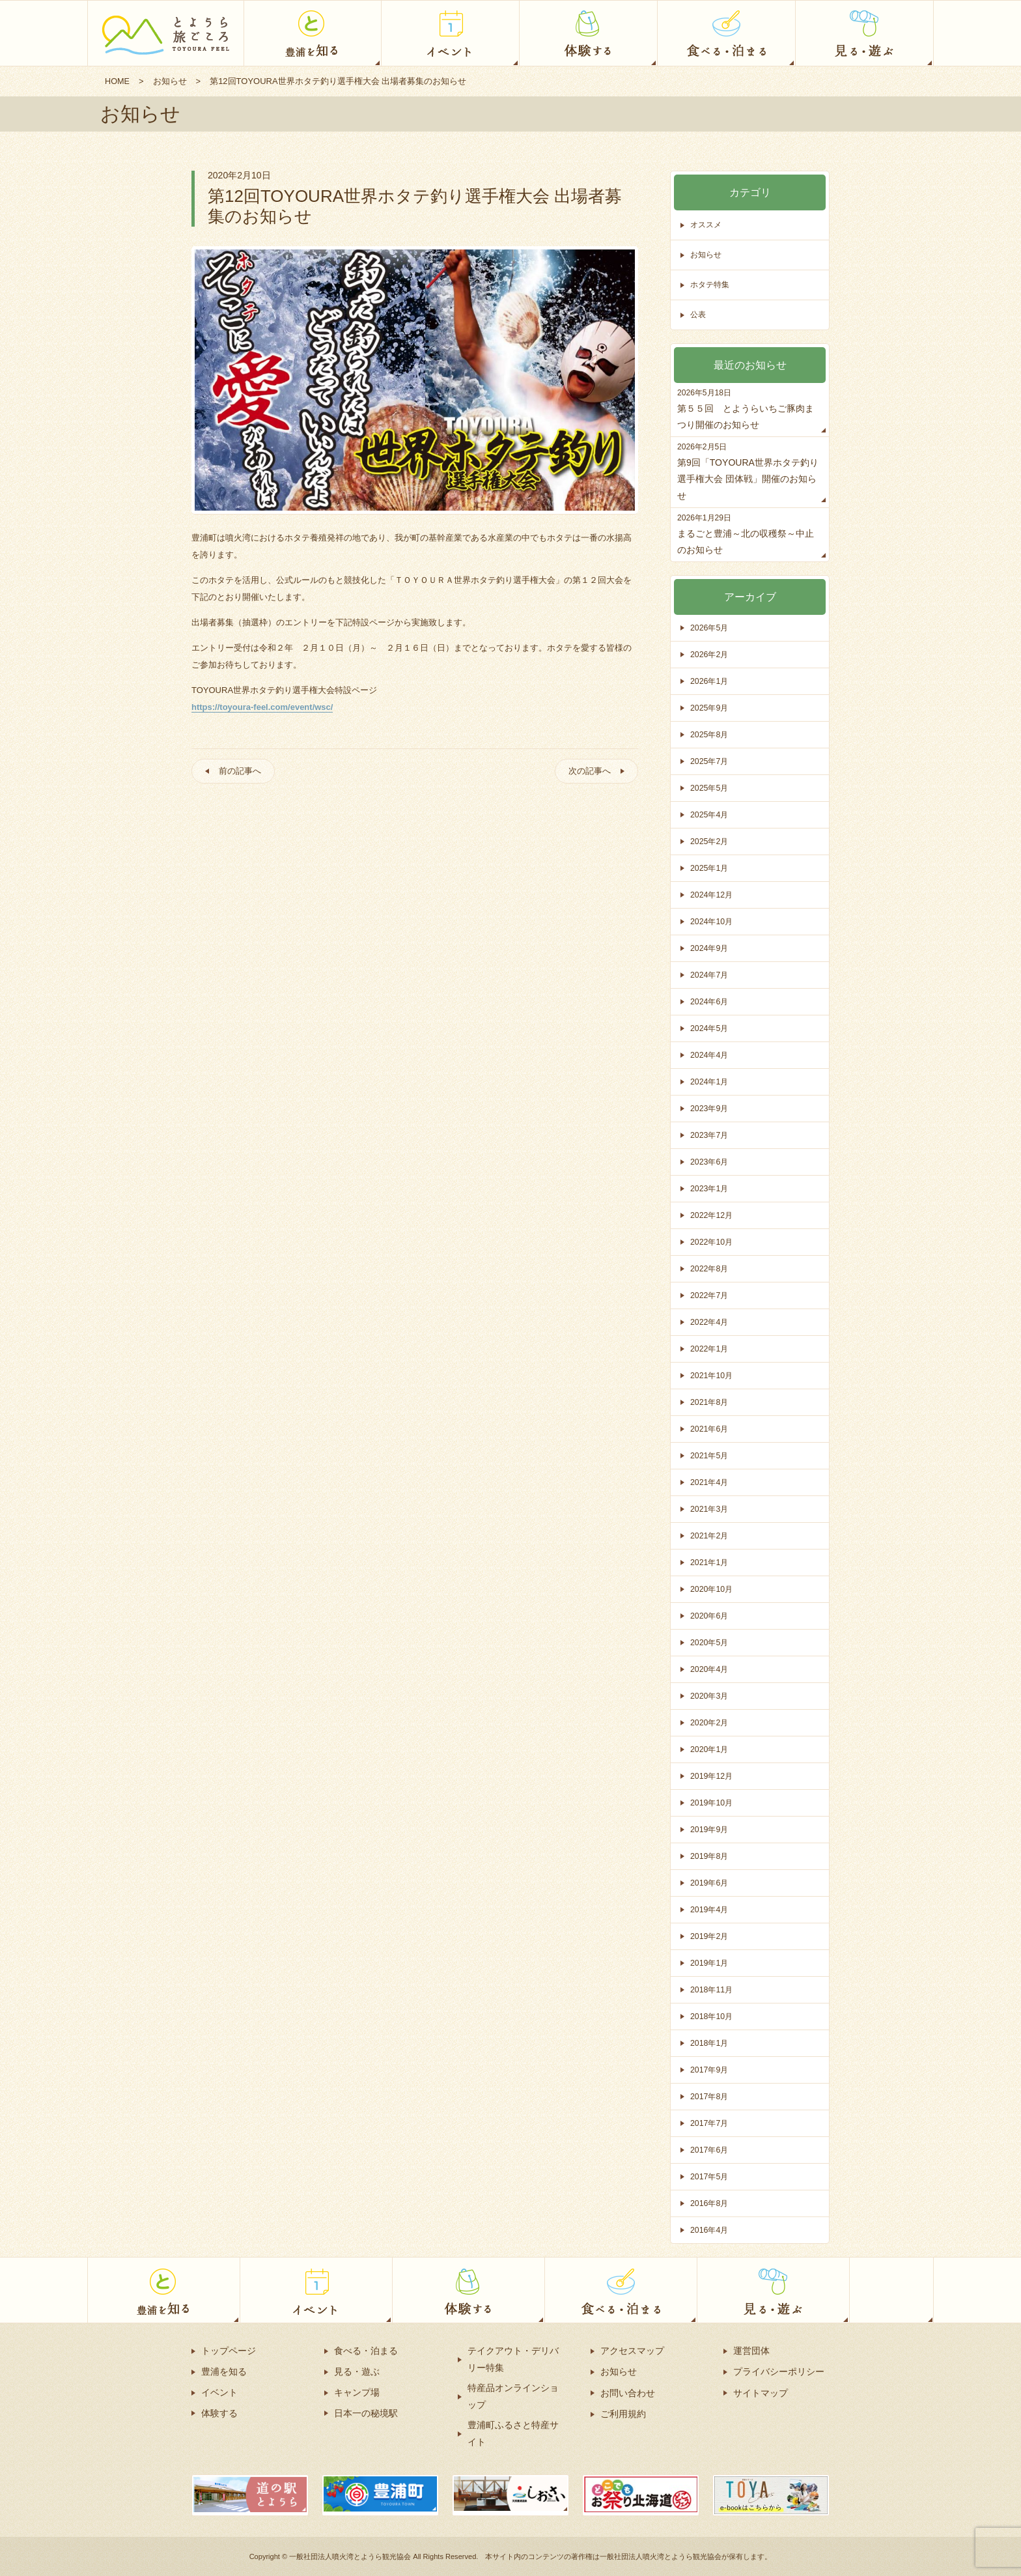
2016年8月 (710, 2203)
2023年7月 (710, 1135)
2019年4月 (710, 1909)
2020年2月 (710, 1722)
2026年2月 (710, 654)
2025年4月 (710, 814)
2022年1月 (710, 1348)
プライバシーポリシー (778, 2371)
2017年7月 (710, 2123)
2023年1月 (710, 1188)
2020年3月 (710, 1696)
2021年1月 (710, 1562)
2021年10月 (712, 1375)
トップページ (228, 2350)
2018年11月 (712, 1989)
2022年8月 (710, 1268)
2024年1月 (710, 1081)
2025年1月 (710, 868)
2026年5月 (710, 627)
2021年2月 (710, 1535)
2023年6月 (710, 1162)
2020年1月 (710, 1749)
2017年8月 (710, 2096)
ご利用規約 (623, 2413)
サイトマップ (760, 2392)
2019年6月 (710, 1883)
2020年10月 (712, 1589)
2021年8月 (710, 1402)
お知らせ (171, 81)
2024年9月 (710, 948)
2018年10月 (712, 2016)
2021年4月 (710, 1482)
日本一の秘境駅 (366, 2413)
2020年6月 (710, 1616)
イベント (219, 2392)
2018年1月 (710, 2043)
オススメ (707, 225)
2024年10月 (712, 921)
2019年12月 (712, 1776)
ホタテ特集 (711, 285)
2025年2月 (710, 841)
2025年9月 (710, 708)
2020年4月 (710, 1669)
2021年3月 (710, 1509)
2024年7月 (710, 975)
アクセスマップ (632, 2350)
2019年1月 (710, 1963)
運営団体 (751, 2350)
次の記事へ (586, 772)
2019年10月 (712, 1802)
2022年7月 (710, 1295)
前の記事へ (243, 772)
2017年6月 (710, 2150)
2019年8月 (710, 1856)
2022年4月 (710, 1322)
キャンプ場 (357, 2392)
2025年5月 (710, 788)
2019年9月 (710, 1829)
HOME (117, 81)
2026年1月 (710, 681)
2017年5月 (710, 2176)
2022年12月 (712, 1215)
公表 (698, 315)
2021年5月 (710, 1455)
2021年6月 (710, 1429)
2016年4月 (710, 2230)
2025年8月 (710, 734)
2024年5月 (710, 1028)
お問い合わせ (627, 2392)
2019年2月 (710, 1936)
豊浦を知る (224, 2371)
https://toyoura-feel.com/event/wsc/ (262, 707)
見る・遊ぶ (357, 2371)
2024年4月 (710, 1055)
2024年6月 (710, 1001)
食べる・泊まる (366, 2350)
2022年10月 (712, 1242)
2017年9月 (710, 2069)
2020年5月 (710, 1642)
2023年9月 (710, 1108)
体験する (219, 2413)
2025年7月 (710, 761)
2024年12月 (712, 894)
